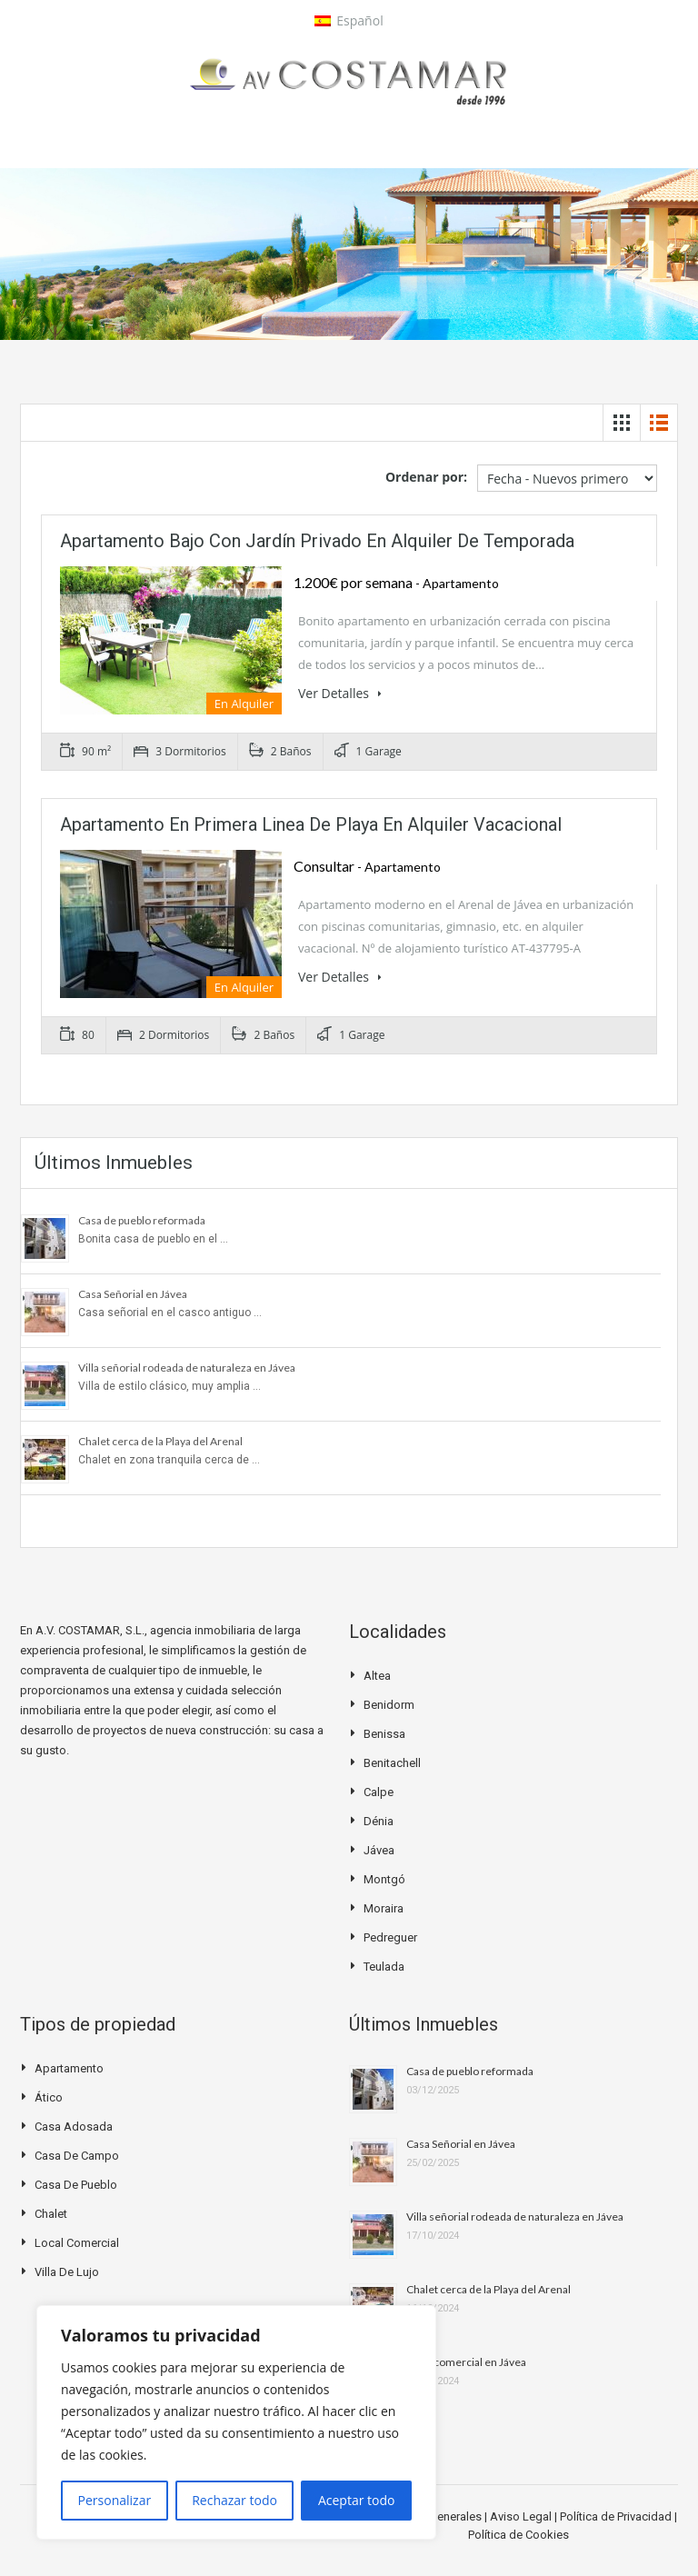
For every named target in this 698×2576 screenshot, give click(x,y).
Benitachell (392, 1763)
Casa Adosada (74, 2126)
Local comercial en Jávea (466, 2362)
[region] (236, 2422)
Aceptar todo (356, 2500)
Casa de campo (77, 2155)
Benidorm (389, 1705)
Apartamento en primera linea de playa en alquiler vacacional (311, 824)
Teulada (384, 1966)
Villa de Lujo (67, 2272)
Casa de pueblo (76, 2185)
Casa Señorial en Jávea (132, 1294)
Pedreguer (390, 1937)
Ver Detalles (340, 693)
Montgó (384, 1879)
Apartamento (69, 2068)
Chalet (51, 2214)
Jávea (379, 1850)
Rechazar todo (234, 2500)
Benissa (384, 1734)
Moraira (384, 1908)
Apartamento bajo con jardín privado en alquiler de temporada (317, 541)
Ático (49, 2097)
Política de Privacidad (617, 2516)
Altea (377, 1675)
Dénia (379, 1821)
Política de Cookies (518, 2534)
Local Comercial (77, 2243)
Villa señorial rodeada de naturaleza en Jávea (186, 1367)
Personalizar (115, 2500)
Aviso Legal (522, 2516)
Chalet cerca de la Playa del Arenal (160, 1441)
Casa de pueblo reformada (141, 1220)
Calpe (379, 1792)
